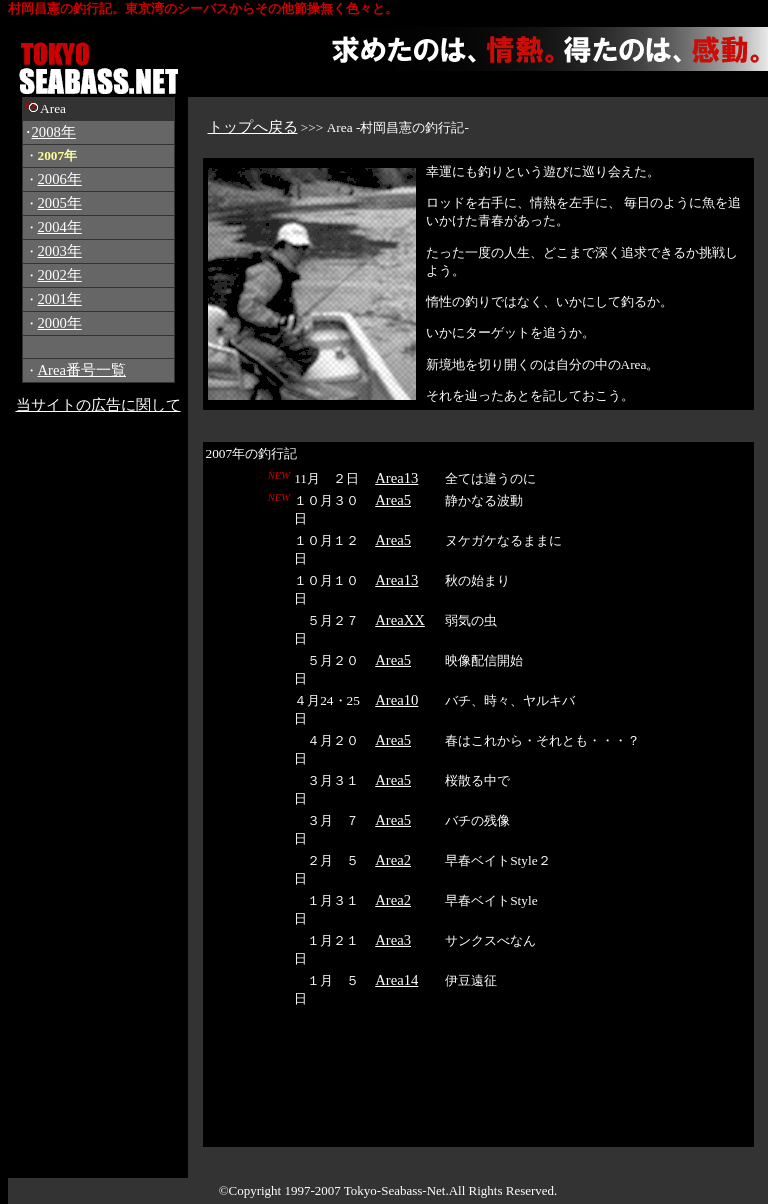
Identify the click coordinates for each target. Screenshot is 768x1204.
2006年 (60, 179)
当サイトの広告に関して (98, 405)
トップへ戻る (253, 127)
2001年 (60, 299)
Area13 (396, 478)
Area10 (396, 700)
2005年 (60, 203)
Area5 (393, 500)
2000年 (60, 323)
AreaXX (400, 620)
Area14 (396, 980)
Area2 (393, 860)
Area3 (393, 940)
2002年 (60, 275)
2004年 (60, 227)
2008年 (54, 132)
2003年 (60, 251)
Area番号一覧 (82, 370)
